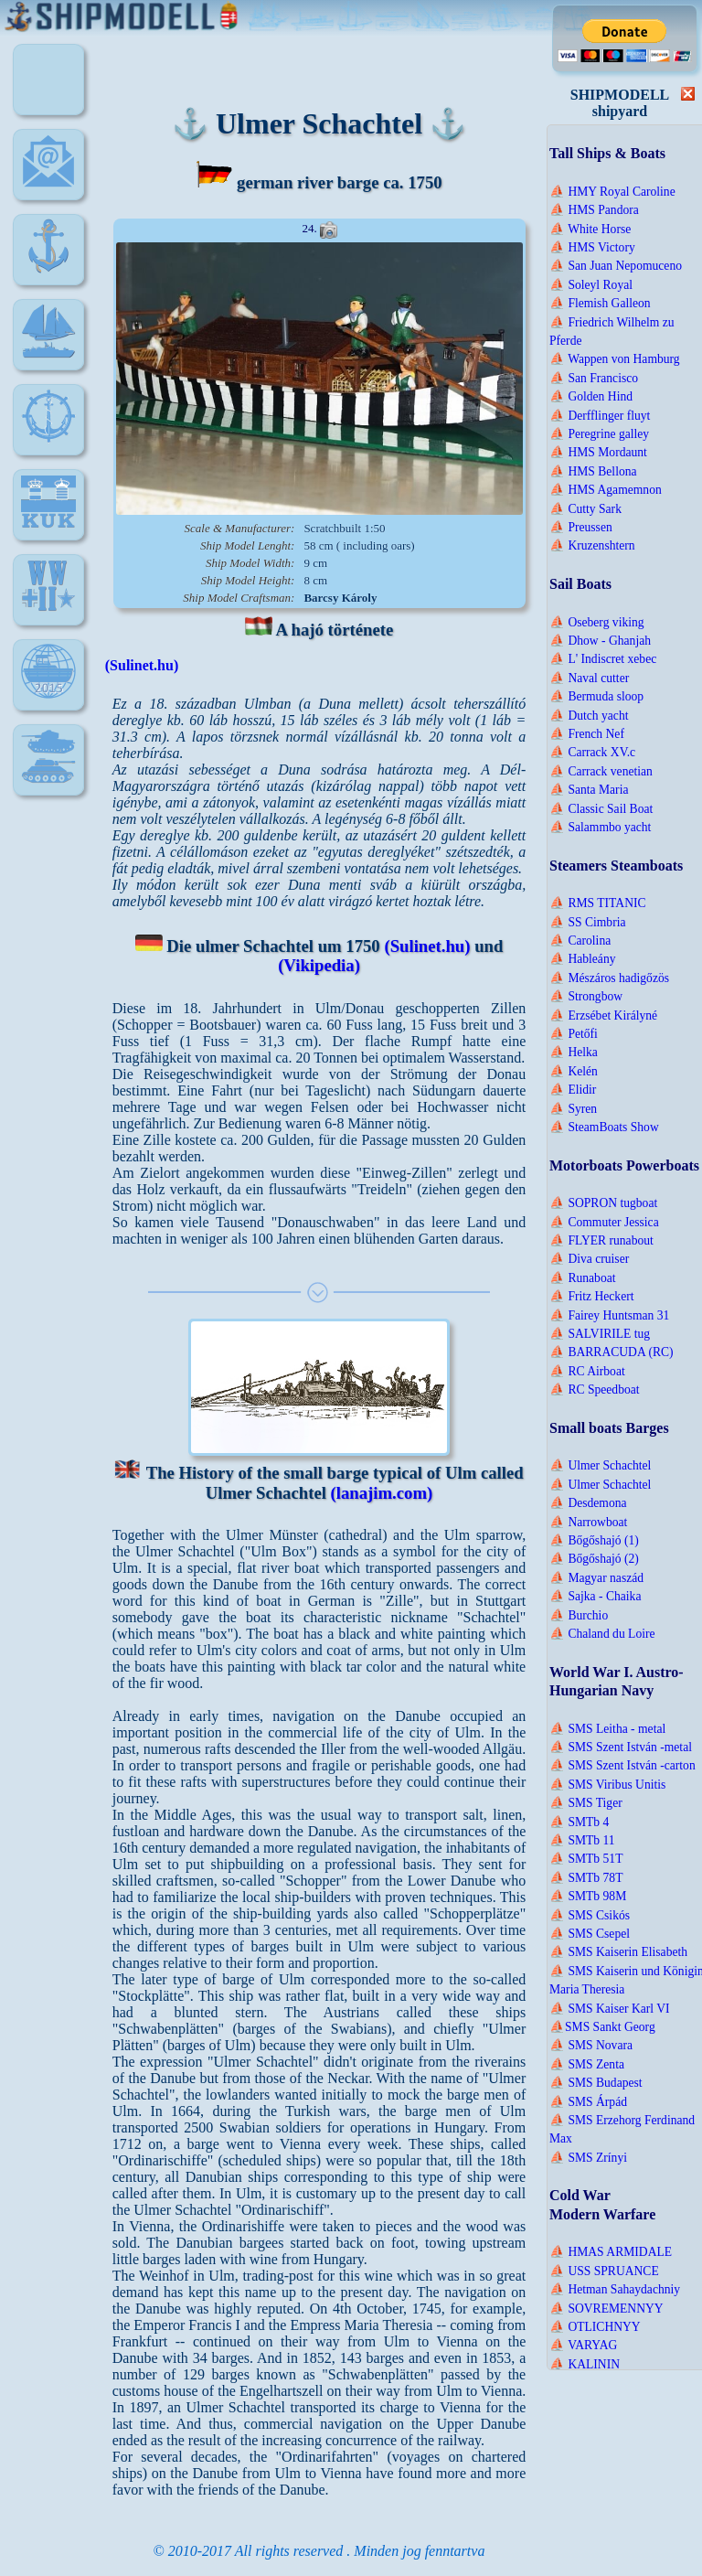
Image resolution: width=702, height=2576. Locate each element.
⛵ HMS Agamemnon (605, 490)
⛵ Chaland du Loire (602, 1634)
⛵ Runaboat (582, 1278)
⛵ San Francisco (593, 378)
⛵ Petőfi (573, 1034)
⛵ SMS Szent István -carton (622, 1765)
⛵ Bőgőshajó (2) (594, 1559)
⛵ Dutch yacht (588, 715)
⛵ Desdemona (588, 1503)
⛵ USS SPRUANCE (604, 2271)
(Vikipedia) (319, 965)
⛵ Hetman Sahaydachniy (614, 2289)
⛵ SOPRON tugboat (603, 1203)
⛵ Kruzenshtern (592, 545)
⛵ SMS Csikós (589, 1915)
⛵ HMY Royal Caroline (612, 191)
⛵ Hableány (582, 959)
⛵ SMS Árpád (588, 2102)
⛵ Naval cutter (589, 678)
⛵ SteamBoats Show (604, 1127)
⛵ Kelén (573, 1071)
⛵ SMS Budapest (596, 2083)
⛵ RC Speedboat (594, 1389)
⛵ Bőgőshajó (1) (594, 1540)
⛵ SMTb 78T (585, 1878)
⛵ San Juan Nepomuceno (615, 266)
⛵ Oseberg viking (596, 622)
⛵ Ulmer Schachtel (600, 1465)
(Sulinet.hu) (141, 665)
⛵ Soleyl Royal (591, 285)
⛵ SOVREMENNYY (606, 2308)
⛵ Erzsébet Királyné (603, 1015)
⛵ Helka (573, 1052)
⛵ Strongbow (585, 996)
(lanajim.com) (382, 1492)
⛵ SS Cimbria (587, 922)
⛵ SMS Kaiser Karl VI (609, 2008)
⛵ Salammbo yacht (600, 827)
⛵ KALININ (584, 2364)
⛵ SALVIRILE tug (599, 1334)
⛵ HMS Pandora (594, 210)
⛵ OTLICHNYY (595, 2327)
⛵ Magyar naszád (596, 1578)
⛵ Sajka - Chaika (595, 1596)
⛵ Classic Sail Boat (601, 809)
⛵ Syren (573, 1109)
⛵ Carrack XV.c (592, 752)
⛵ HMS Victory (592, 247)
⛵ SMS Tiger (585, 1803)
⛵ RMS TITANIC (597, 903)
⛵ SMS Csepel (589, 1933)
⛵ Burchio (578, 1615)
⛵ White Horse (590, 229)
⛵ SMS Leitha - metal (607, 1729)
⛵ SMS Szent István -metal (620, 1747)
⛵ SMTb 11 (582, 1840)
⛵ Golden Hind (591, 396)
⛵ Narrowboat (588, 1522)
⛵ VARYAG (583, 2345)
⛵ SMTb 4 (579, 1822)
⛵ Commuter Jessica (604, 1222)
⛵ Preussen (580, 527)
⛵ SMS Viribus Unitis (607, 1784)
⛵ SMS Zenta (586, 2064)
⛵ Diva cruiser (589, 1259)
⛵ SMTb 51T (585, 1858)
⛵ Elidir (572, 1089)
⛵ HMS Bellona (593, 471)
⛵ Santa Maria (588, 789)
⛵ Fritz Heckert (591, 1296)
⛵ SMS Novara (591, 2045)
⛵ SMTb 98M (587, 1896)
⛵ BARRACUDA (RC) (611, 1352)
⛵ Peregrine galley (599, 434)
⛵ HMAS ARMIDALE (610, 2252)
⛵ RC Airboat (587, 1371)
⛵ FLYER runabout (601, 1240)
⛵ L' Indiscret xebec (602, 659)
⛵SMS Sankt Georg (602, 2027)
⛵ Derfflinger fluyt (599, 415)
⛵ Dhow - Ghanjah (600, 640)
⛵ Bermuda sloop (596, 696)
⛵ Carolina (580, 940)
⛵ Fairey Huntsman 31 (609, 1315)
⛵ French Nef (586, 734)
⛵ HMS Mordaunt (598, 452)
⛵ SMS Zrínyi (588, 2157)
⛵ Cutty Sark (585, 509)
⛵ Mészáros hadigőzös (609, 978)
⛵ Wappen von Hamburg (614, 359)
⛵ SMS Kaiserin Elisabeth (618, 1952)
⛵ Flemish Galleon (600, 303)
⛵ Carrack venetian (601, 771)
